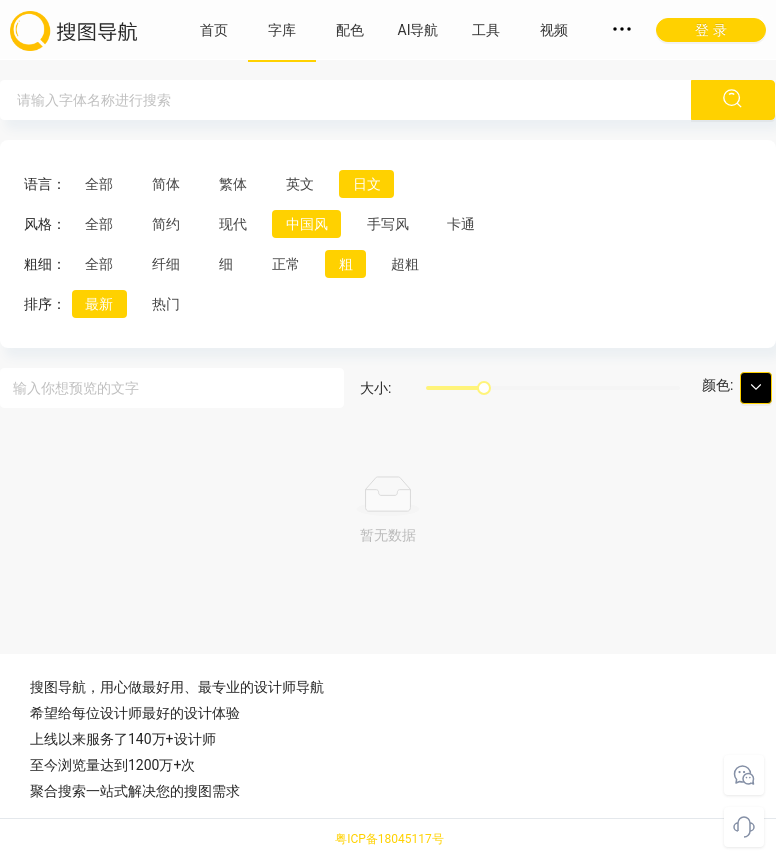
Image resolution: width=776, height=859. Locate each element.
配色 (350, 30)
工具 (486, 30)
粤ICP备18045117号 (389, 839)
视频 (554, 30)
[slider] (484, 388)
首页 (214, 30)
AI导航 (418, 30)
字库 (282, 30)
